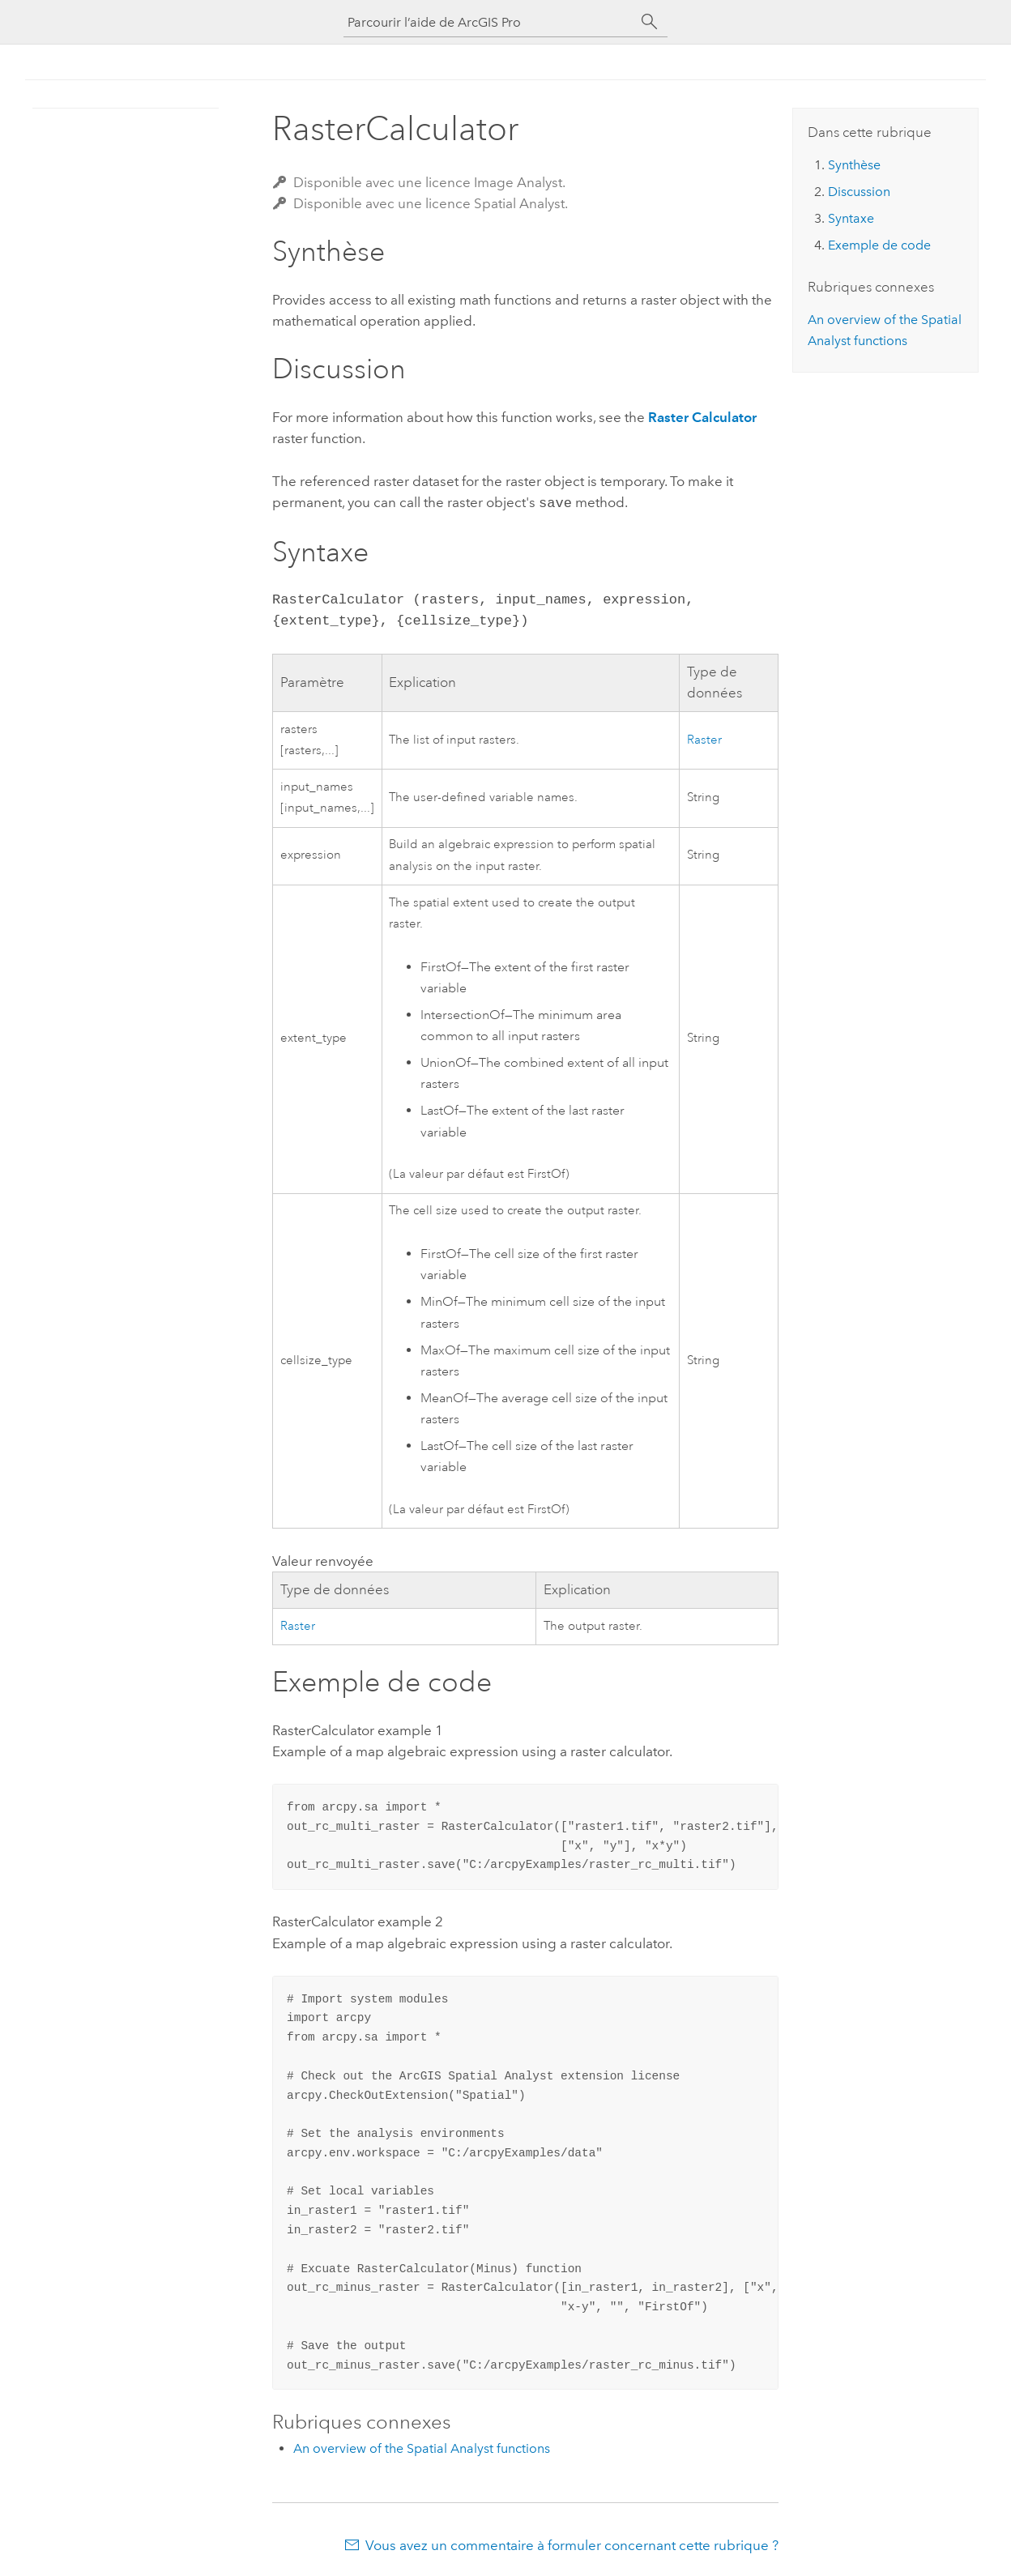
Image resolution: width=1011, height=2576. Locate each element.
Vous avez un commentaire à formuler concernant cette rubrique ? (572, 2543)
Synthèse (854, 165)
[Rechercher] (650, 22)
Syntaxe (851, 218)
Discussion (859, 191)
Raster (704, 738)
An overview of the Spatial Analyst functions (421, 2446)
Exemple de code (879, 245)
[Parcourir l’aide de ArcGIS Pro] (489, 22)
